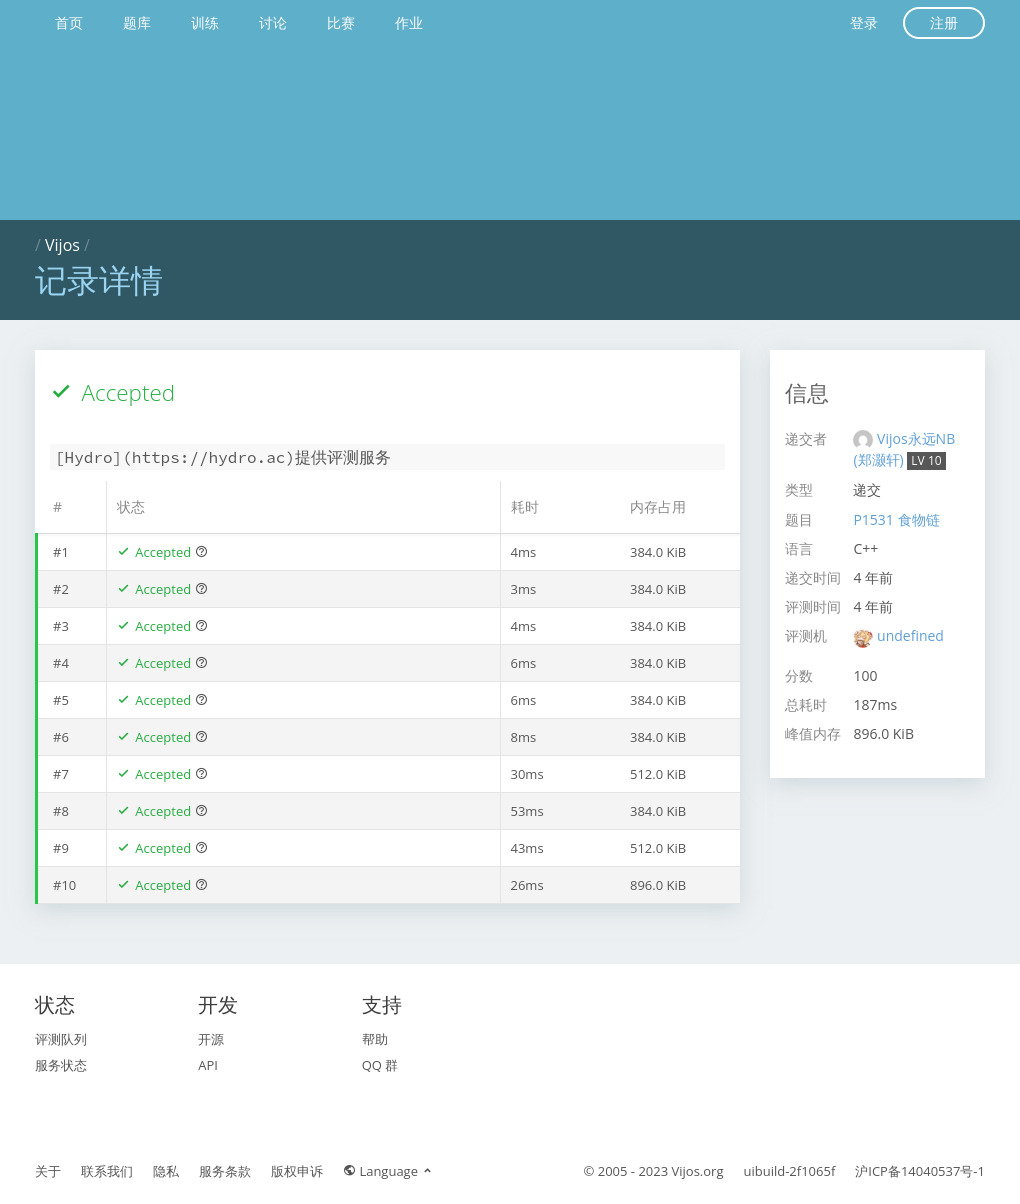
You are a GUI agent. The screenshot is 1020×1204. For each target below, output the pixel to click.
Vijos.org (698, 1171)
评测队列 (61, 1039)
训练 (205, 22)
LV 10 (926, 460)
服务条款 (225, 1171)
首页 (69, 22)
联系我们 (107, 1171)
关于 (48, 1171)
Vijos (62, 245)
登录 (864, 22)
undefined (910, 635)
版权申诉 (297, 1171)
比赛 (341, 22)
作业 (409, 22)
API (208, 1065)
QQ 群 (380, 1065)
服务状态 (61, 1065)
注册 (944, 22)
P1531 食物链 (896, 519)
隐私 (166, 1171)
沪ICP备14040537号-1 (920, 1171)
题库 (137, 22)
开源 (211, 1039)
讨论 (273, 22)
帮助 (375, 1039)
